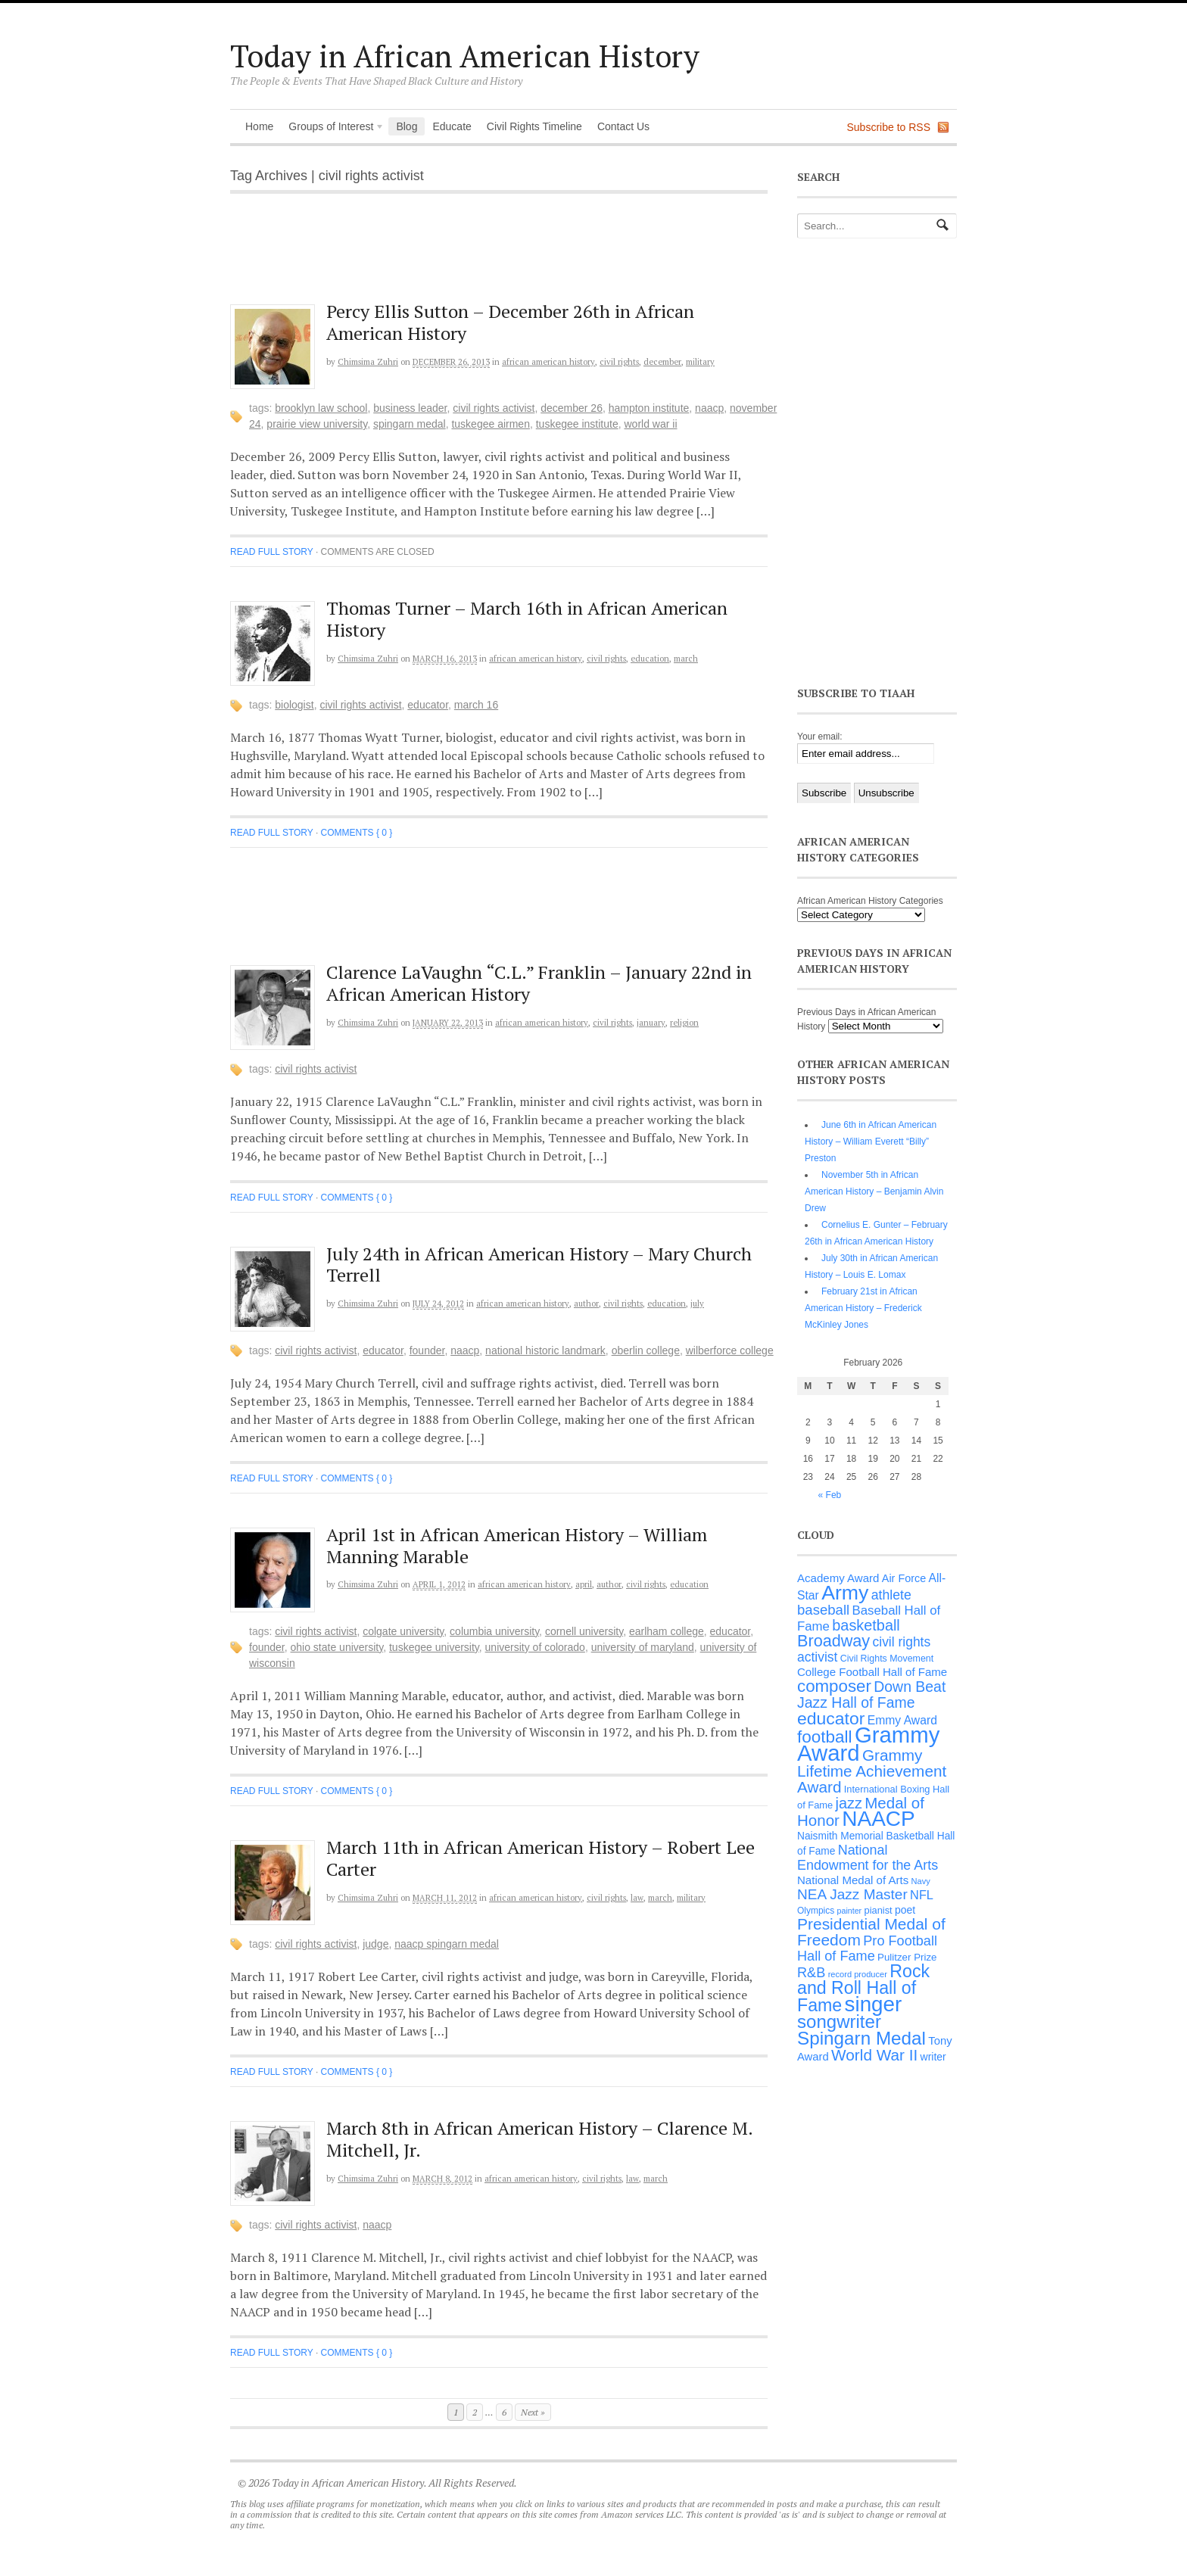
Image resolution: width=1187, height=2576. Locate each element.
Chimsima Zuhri (368, 362)
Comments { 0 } (357, 832)
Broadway (833, 1640)
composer (834, 1686)
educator (427, 705)
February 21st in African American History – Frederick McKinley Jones (863, 1308)
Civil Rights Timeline (534, 126)
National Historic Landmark (545, 1350)
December (662, 362)
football (824, 1736)
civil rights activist (493, 408)
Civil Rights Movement (886, 1658)
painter (849, 1910)
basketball (866, 1625)
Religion (684, 1022)
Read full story (271, 552)
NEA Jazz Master (852, 1894)
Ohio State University (337, 1647)
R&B (811, 1972)
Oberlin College (646, 1350)
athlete (891, 1595)
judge (375, 1944)
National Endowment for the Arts (867, 1857)
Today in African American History (464, 56)
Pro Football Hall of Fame (867, 1948)
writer (933, 2057)
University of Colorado (535, 1647)
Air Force (904, 1578)
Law (637, 1897)
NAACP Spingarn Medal (446, 1944)
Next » (533, 2412)
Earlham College (666, 1631)
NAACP (709, 408)
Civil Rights (619, 362)
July (697, 1303)
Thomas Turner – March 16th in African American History (526, 619)
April (583, 1584)
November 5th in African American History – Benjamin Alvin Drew (874, 1191)
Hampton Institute (649, 408)
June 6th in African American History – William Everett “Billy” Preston (870, 1141)
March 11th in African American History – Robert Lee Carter (540, 1858)
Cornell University (584, 1631)
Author (586, 1303)
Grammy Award (868, 1743)
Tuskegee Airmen (490, 424)
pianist (879, 1910)
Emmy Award (902, 1720)
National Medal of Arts (852, 1880)
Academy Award (838, 1577)
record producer (857, 1974)
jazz (849, 1803)
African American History (548, 362)
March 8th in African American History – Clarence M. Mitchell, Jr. (539, 2139)
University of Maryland (642, 1647)
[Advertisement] (511, 257)
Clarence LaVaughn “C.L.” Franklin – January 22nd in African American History (539, 983)
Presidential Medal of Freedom (871, 1931)
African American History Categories (870, 901)
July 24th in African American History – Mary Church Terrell (539, 1264)
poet (905, 1910)
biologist (294, 705)
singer (873, 2004)
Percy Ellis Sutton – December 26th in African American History (510, 322)
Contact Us (623, 126)
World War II (650, 424)
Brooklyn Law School (321, 408)
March (686, 658)
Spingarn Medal (409, 424)
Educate (451, 126)
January (651, 1022)
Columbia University (494, 1631)
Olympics (815, 1910)
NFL (921, 1895)
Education (650, 658)
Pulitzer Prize (906, 1957)
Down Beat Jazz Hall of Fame (871, 1694)
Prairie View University (316, 424)
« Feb (830, 1495)
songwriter (839, 2021)
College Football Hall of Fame (872, 1671)
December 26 (572, 408)
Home (259, 126)
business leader (410, 408)
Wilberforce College (730, 1350)
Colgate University (403, 1631)
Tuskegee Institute (577, 424)
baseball (823, 1610)
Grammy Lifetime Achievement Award (871, 1771)
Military (700, 362)
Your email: (820, 736)
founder (427, 1350)
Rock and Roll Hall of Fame (863, 1988)
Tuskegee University (434, 1647)
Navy (920, 1881)
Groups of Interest (332, 127)
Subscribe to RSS (889, 127)
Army (844, 1592)
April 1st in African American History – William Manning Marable (516, 1545)
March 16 (476, 705)
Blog (406, 126)
